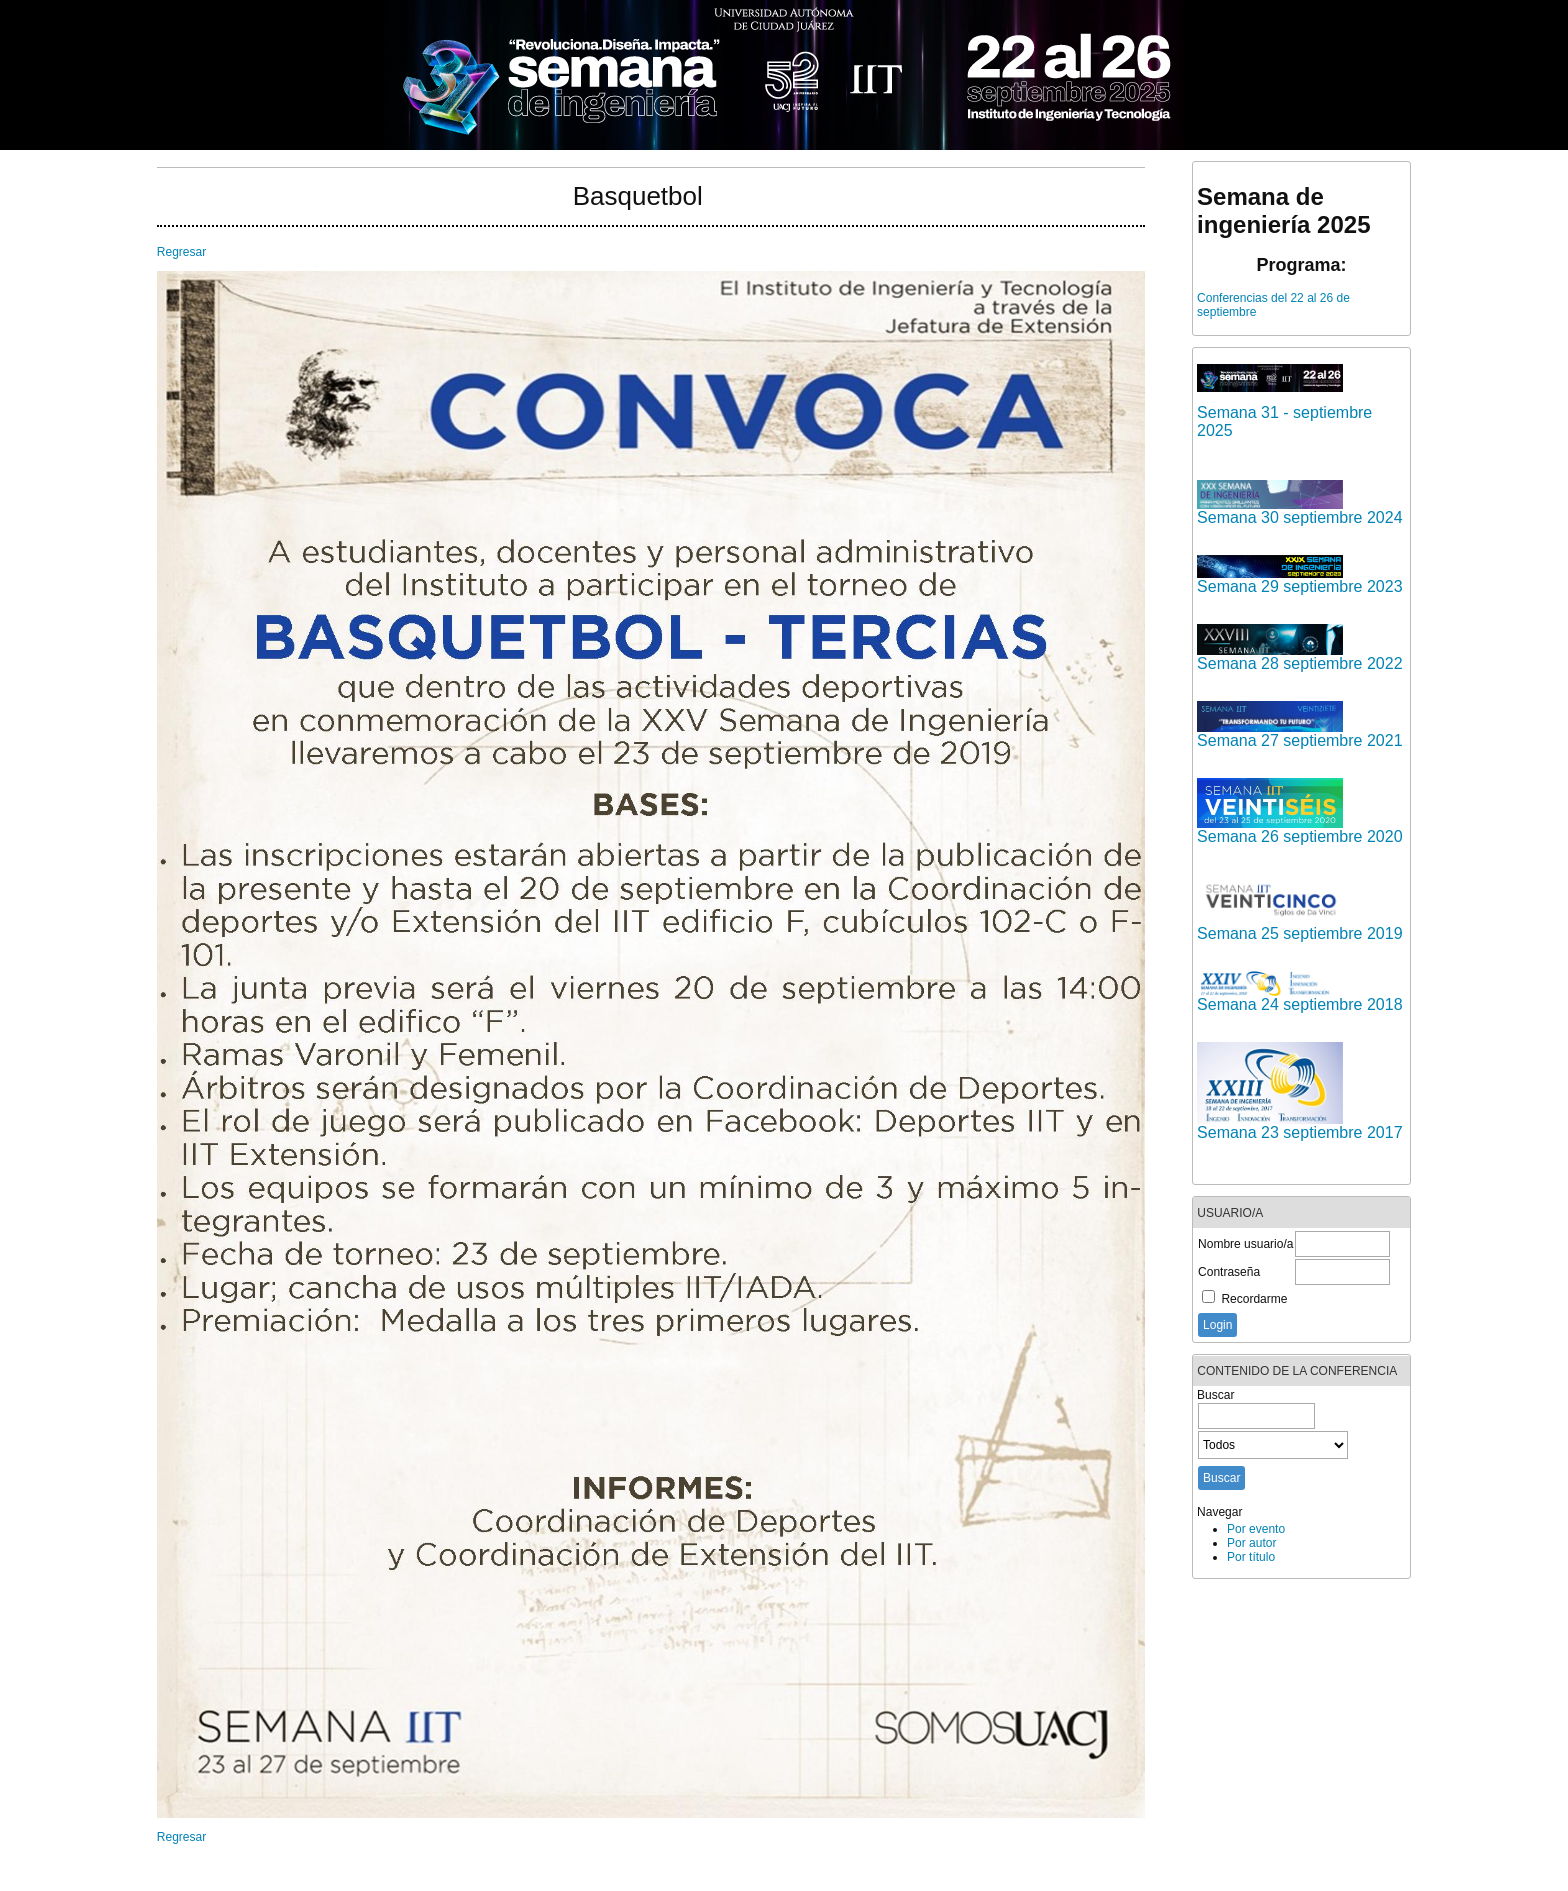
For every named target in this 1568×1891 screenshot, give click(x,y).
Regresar (181, 252)
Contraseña (1229, 1272)
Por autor (1251, 1543)
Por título (1251, 1557)
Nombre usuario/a (1245, 1244)
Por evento (1256, 1529)
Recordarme (1254, 1299)
